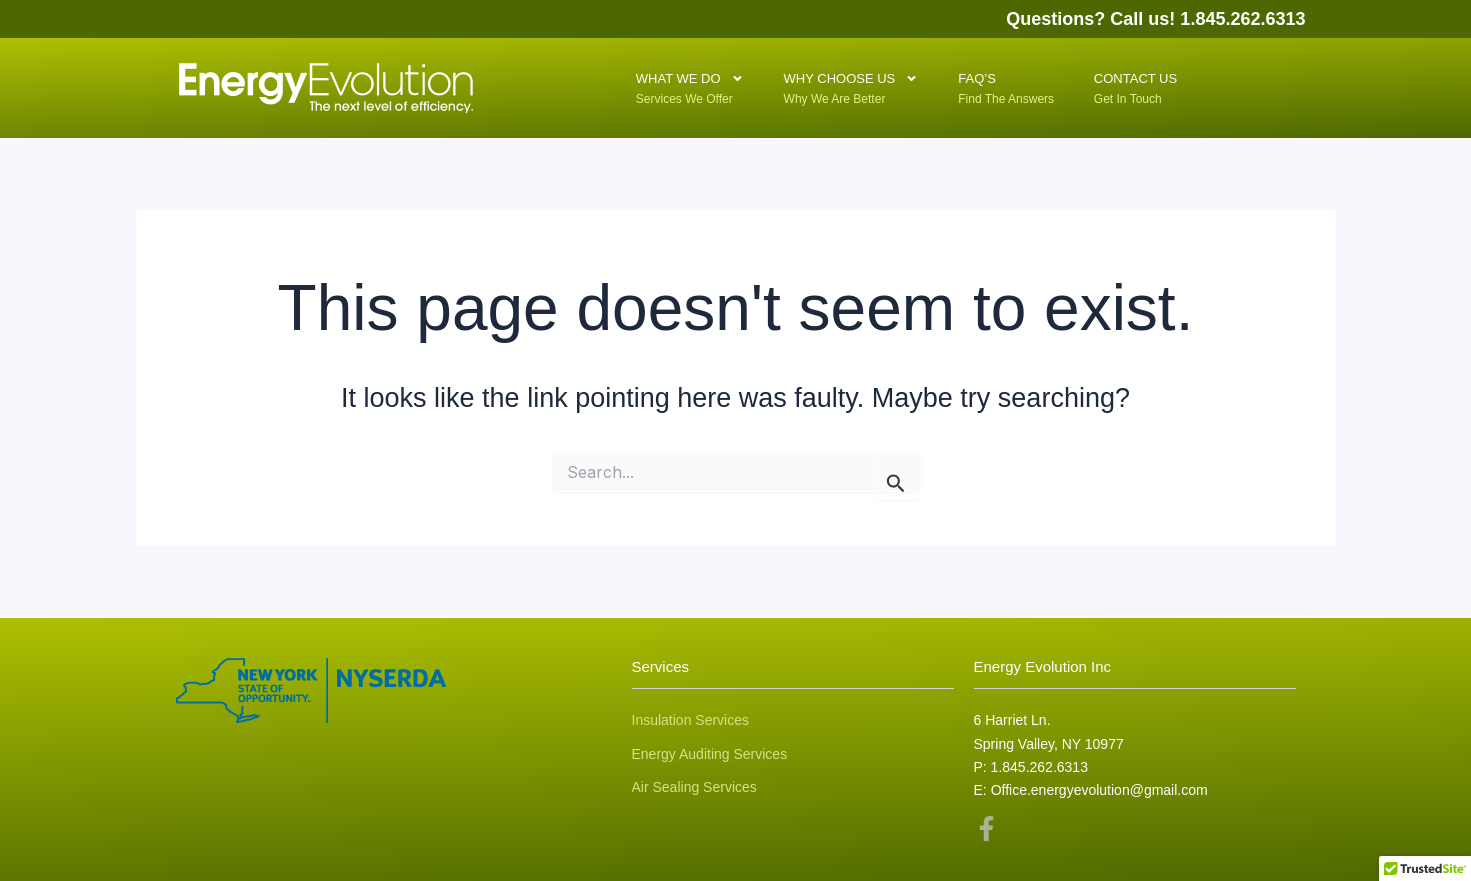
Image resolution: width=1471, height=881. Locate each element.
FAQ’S (987, 86)
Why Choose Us (851, 81)
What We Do (690, 81)
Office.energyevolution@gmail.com (1099, 790)
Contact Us (1135, 86)
